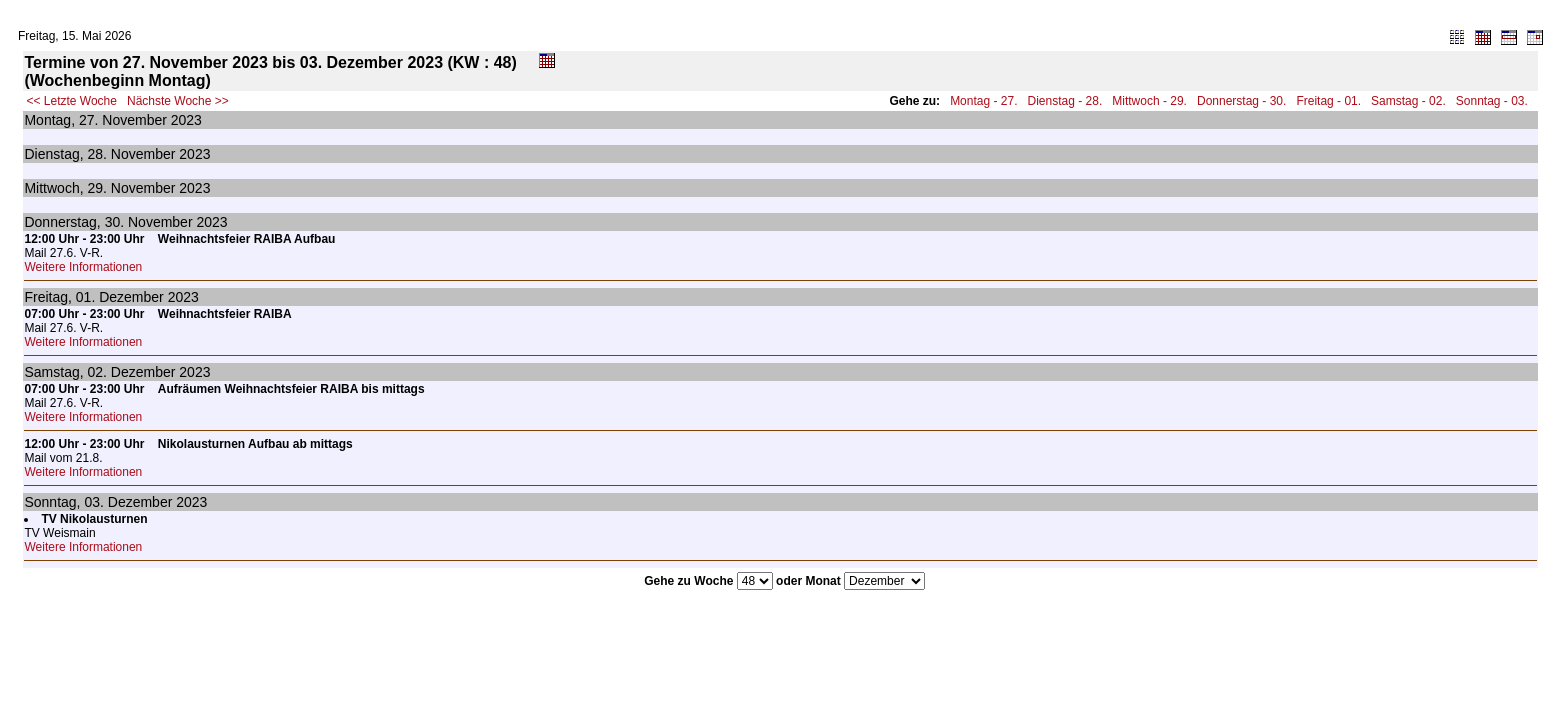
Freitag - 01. (1328, 101)
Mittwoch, (53, 188)
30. (114, 222)
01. (85, 297)
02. (96, 372)
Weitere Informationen (83, 267)
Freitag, (47, 297)
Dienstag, (53, 154)
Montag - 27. (983, 101)
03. (93, 502)
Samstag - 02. (1408, 101)
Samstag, (53, 372)
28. (97, 154)
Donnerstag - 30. (1241, 101)
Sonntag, (52, 502)
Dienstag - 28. (1065, 101)
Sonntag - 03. (1492, 101)
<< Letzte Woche (71, 101)
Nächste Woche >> (178, 101)
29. (96, 188)
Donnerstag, (62, 222)
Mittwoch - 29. (1149, 101)
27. (88, 120)
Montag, (49, 120)
